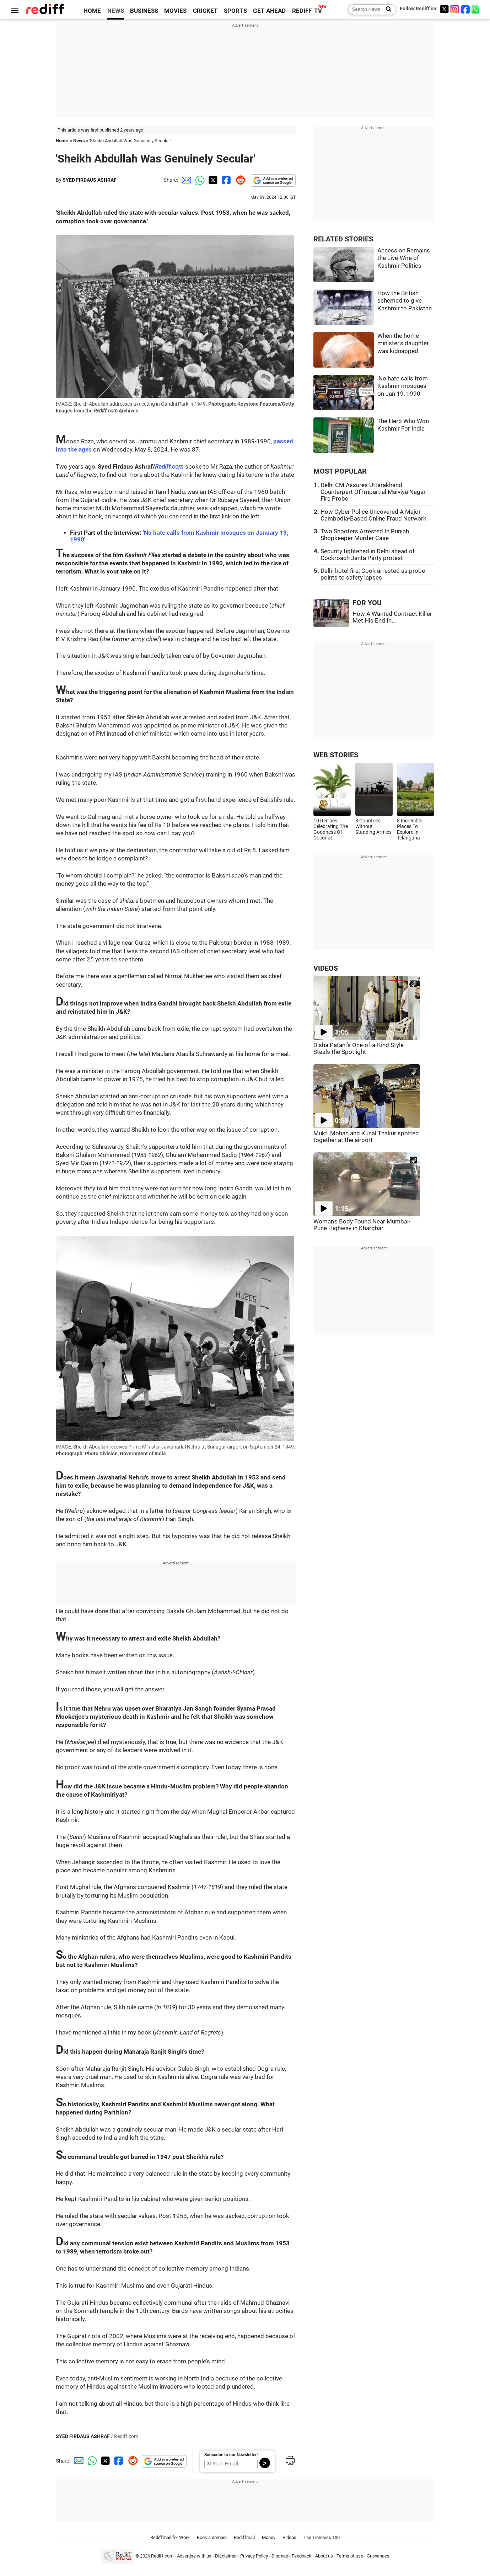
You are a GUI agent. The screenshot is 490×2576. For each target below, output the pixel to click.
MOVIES (175, 10)
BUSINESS (144, 10)
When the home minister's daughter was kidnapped (403, 343)
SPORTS (235, 10)
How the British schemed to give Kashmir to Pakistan (404, 301)
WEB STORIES (335, 755)
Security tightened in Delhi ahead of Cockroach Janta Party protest (368, 554)
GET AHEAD (269, 10)
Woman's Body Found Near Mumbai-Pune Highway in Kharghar (361, 1225)
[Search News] (386, 9)
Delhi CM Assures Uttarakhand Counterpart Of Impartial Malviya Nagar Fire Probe (373, 492)
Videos (289, 2537)
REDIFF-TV (307, 10)
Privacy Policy (254, 2556)
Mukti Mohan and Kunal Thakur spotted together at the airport (366, 1136)
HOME (92, 10)
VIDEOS (325, 968)
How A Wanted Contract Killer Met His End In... (392, 617)
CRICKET (205, 10)
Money (268, 2537)
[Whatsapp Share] (198, 180)
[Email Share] (185, 180)
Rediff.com (169, 466)
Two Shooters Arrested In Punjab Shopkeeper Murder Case (365, 535)
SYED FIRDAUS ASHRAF (90, 180)
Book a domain (212, 2537)
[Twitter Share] (212, 180)
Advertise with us (194, 2556)
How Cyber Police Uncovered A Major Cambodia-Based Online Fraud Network (373, 515)
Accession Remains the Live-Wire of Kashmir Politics (403, 258)
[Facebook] (465, 9)
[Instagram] (454, 9)
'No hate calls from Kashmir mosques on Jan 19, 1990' (402, 386)
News (79, 140)
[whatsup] (476, 9)
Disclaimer (226, 2556)
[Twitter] (444, 9)
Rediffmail (244, 2537)
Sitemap (279, 2556)
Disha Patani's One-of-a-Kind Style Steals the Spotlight (358, 1048)
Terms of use (349, 2556)
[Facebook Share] (225, 180)
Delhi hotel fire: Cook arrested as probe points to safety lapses (373, 574)
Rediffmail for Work (170, 2537)
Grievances (378, 2556)
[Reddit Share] (239, 180)
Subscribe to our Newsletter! (231, 2454)
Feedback (302, 2556)
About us (324, 2556)
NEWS (115, 10)
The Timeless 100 (321, 2537)
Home (62, 140)
